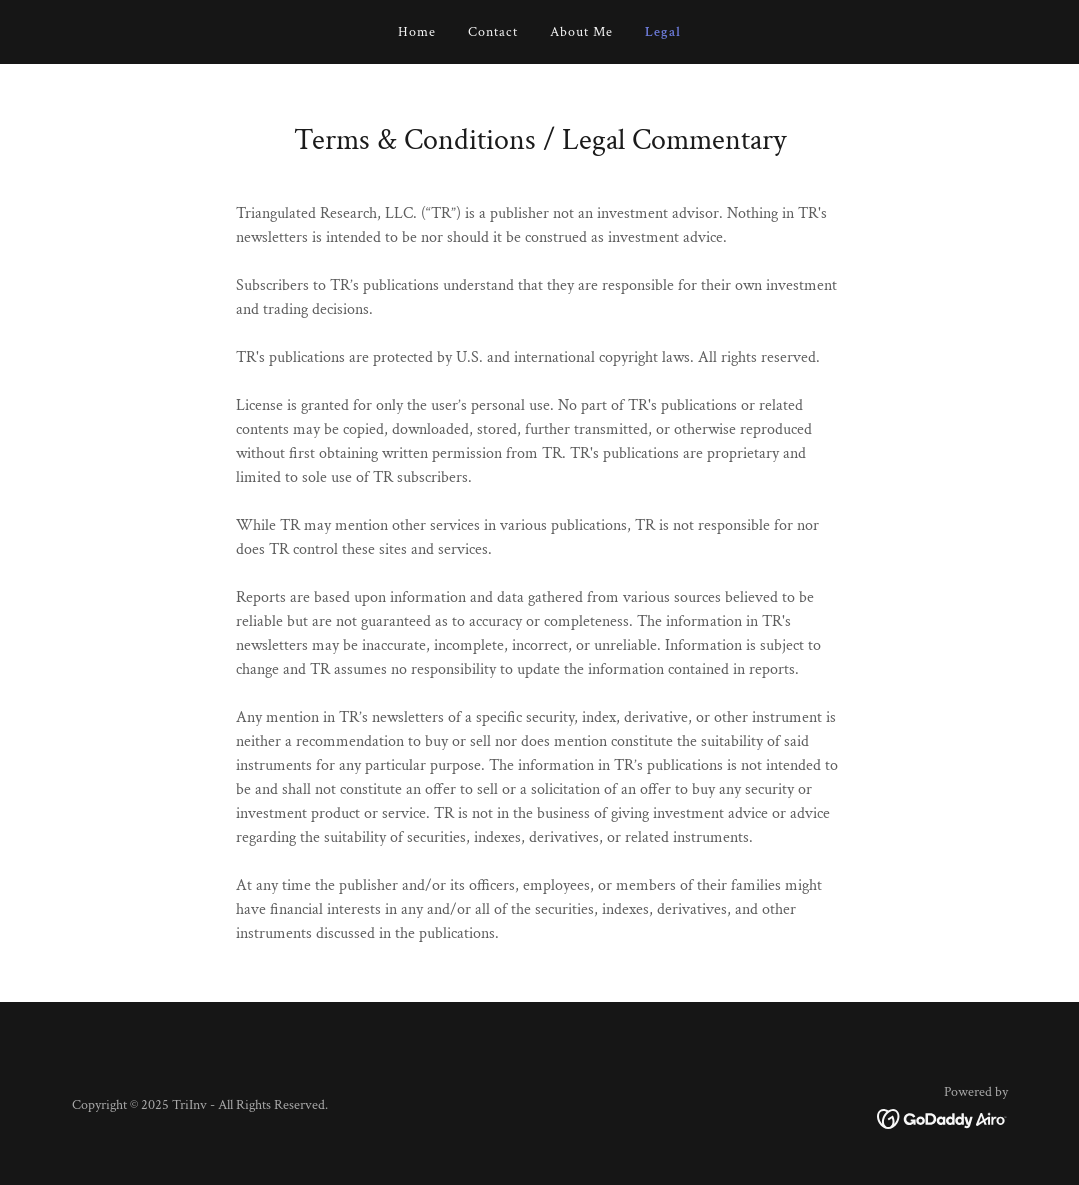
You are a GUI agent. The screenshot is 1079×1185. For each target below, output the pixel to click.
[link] (942, 1117)
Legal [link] (663, 32)
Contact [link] (493, 32)
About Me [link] (581, 32)
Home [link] (417, 32)
